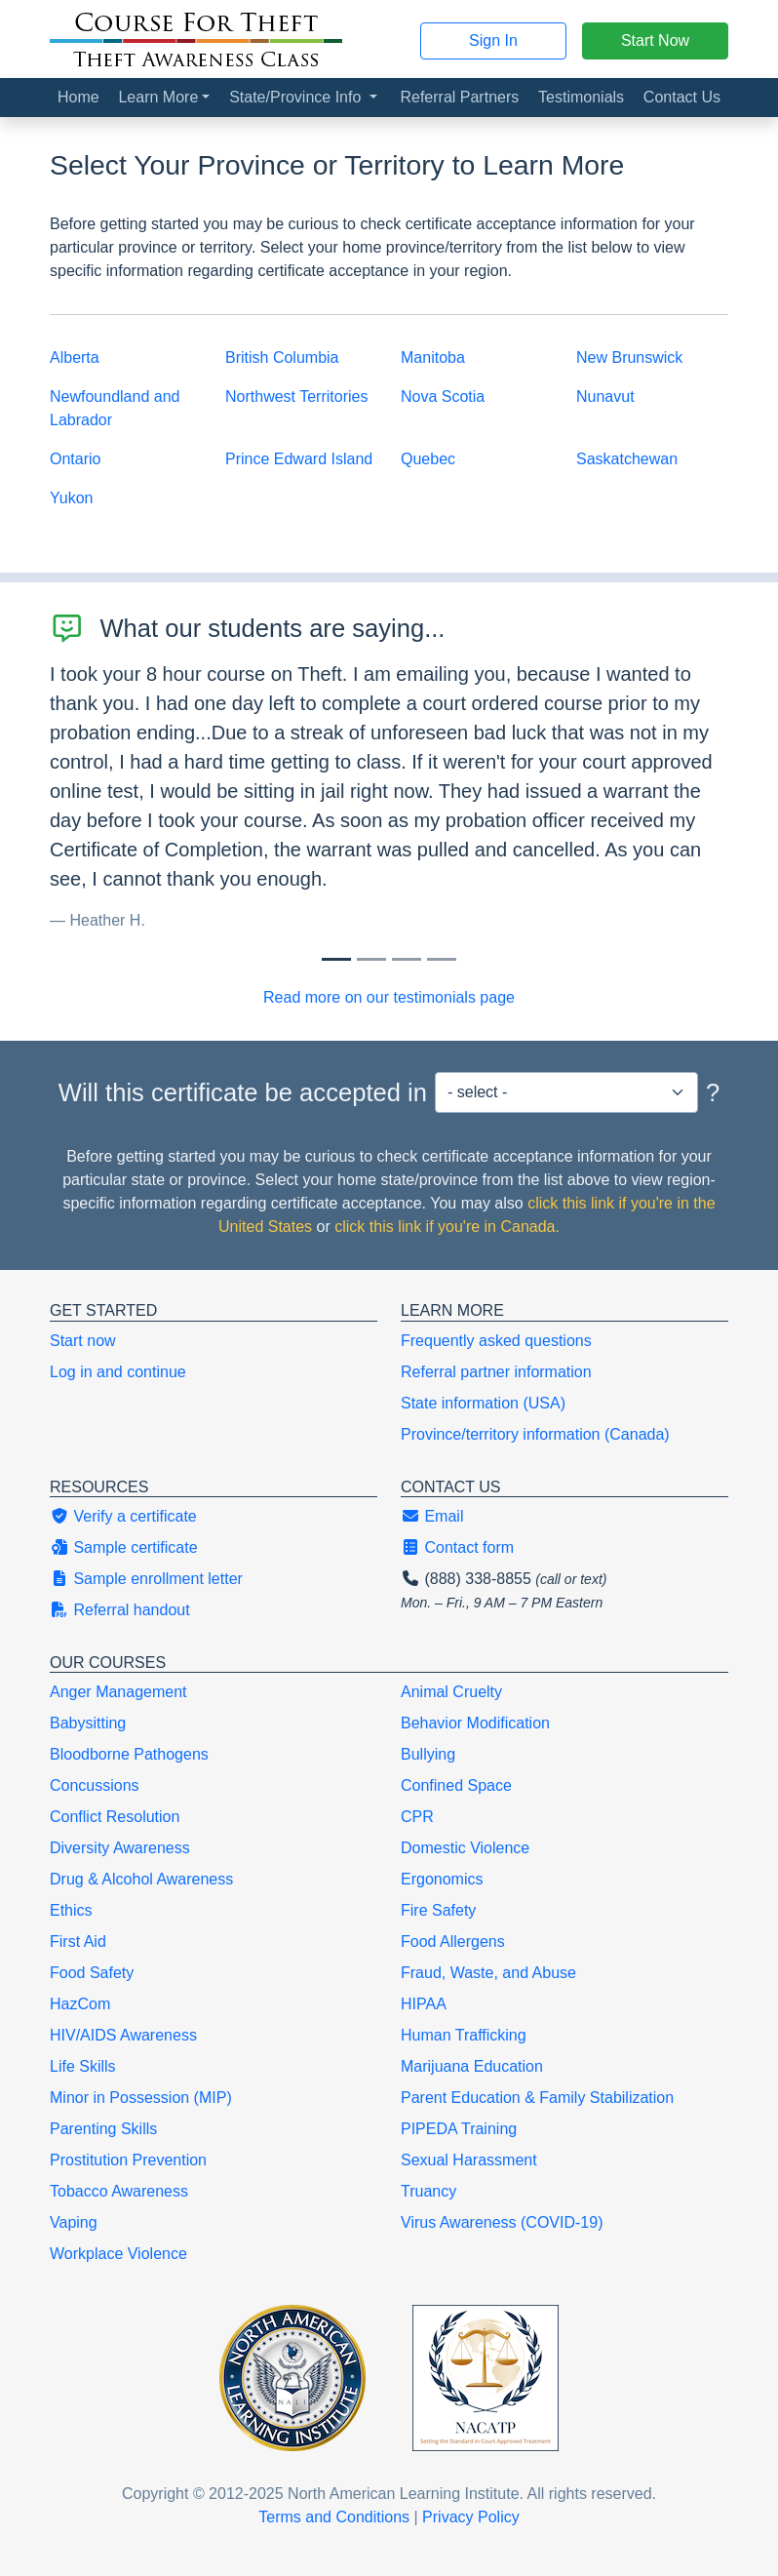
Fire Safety (438, 1910)
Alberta (74, 357)
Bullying (428, 1754)
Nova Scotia (443, 396)
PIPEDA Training (459, 2128)
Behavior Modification (475, 1723)
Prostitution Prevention (128, 2160)
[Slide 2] (406, 959)
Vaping (73, 2222)
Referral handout (120, 1610)
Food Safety (92, 1972)
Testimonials (581, 97)
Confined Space (456, 1785)
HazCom (80, 2004)
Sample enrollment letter (146, 1578)
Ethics (71, 1910)
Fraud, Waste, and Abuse (488, 1972)
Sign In (493, 40)
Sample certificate (124, 1547)
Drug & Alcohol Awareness (141, 1879)
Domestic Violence (465, 1848)
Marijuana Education (472, 2066)
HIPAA (424, 2004)
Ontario (75, 459)
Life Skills (83, 2066)
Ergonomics (442, 1879)
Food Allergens (453, 1941)
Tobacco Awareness (119, 2191)
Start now (83, 1340)
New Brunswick (629, 357)
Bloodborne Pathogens (129, 1754)
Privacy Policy (471, 2517)
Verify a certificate (123, 1516)
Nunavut (605, 396)
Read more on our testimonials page (389, 997)
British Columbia (281, 357)
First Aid (78, 1941)
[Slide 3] (441, 959)
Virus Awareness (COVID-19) (502, 2222)
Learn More (158, 97)
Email (432, 1516)
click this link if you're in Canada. (447, 1226)
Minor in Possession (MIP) (141, 2097)
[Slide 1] (371, 959)
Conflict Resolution (114, 1816)
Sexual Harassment (469, 2160)
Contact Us (681, 97)
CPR (417, 1816)
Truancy (428, 2191)
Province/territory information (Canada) (535, 1434)
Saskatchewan (627, 459)
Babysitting (88, 1723)
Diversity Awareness (120, 1848)
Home (78, 97)
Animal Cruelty (451, 1692)
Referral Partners (459, 97)
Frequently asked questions (496, 1340)
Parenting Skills (103, 2128)
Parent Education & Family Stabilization (537, 2097)
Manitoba (433, 357)
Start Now (655, 40)
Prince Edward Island (298, 459)
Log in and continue (118, 1372)
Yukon (71, 498)
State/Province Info (297, 97)
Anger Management (118, 1692)
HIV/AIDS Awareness (123, 2035)
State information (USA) (483, 1403)
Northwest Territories (296, 396)
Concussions (94, 1785)
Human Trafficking (463, 2035)
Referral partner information (496, 1372)
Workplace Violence (118, 2253)
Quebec (428, 459)
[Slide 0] (336, 959)
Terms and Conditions (333, 2517)
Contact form (457, 1547)
